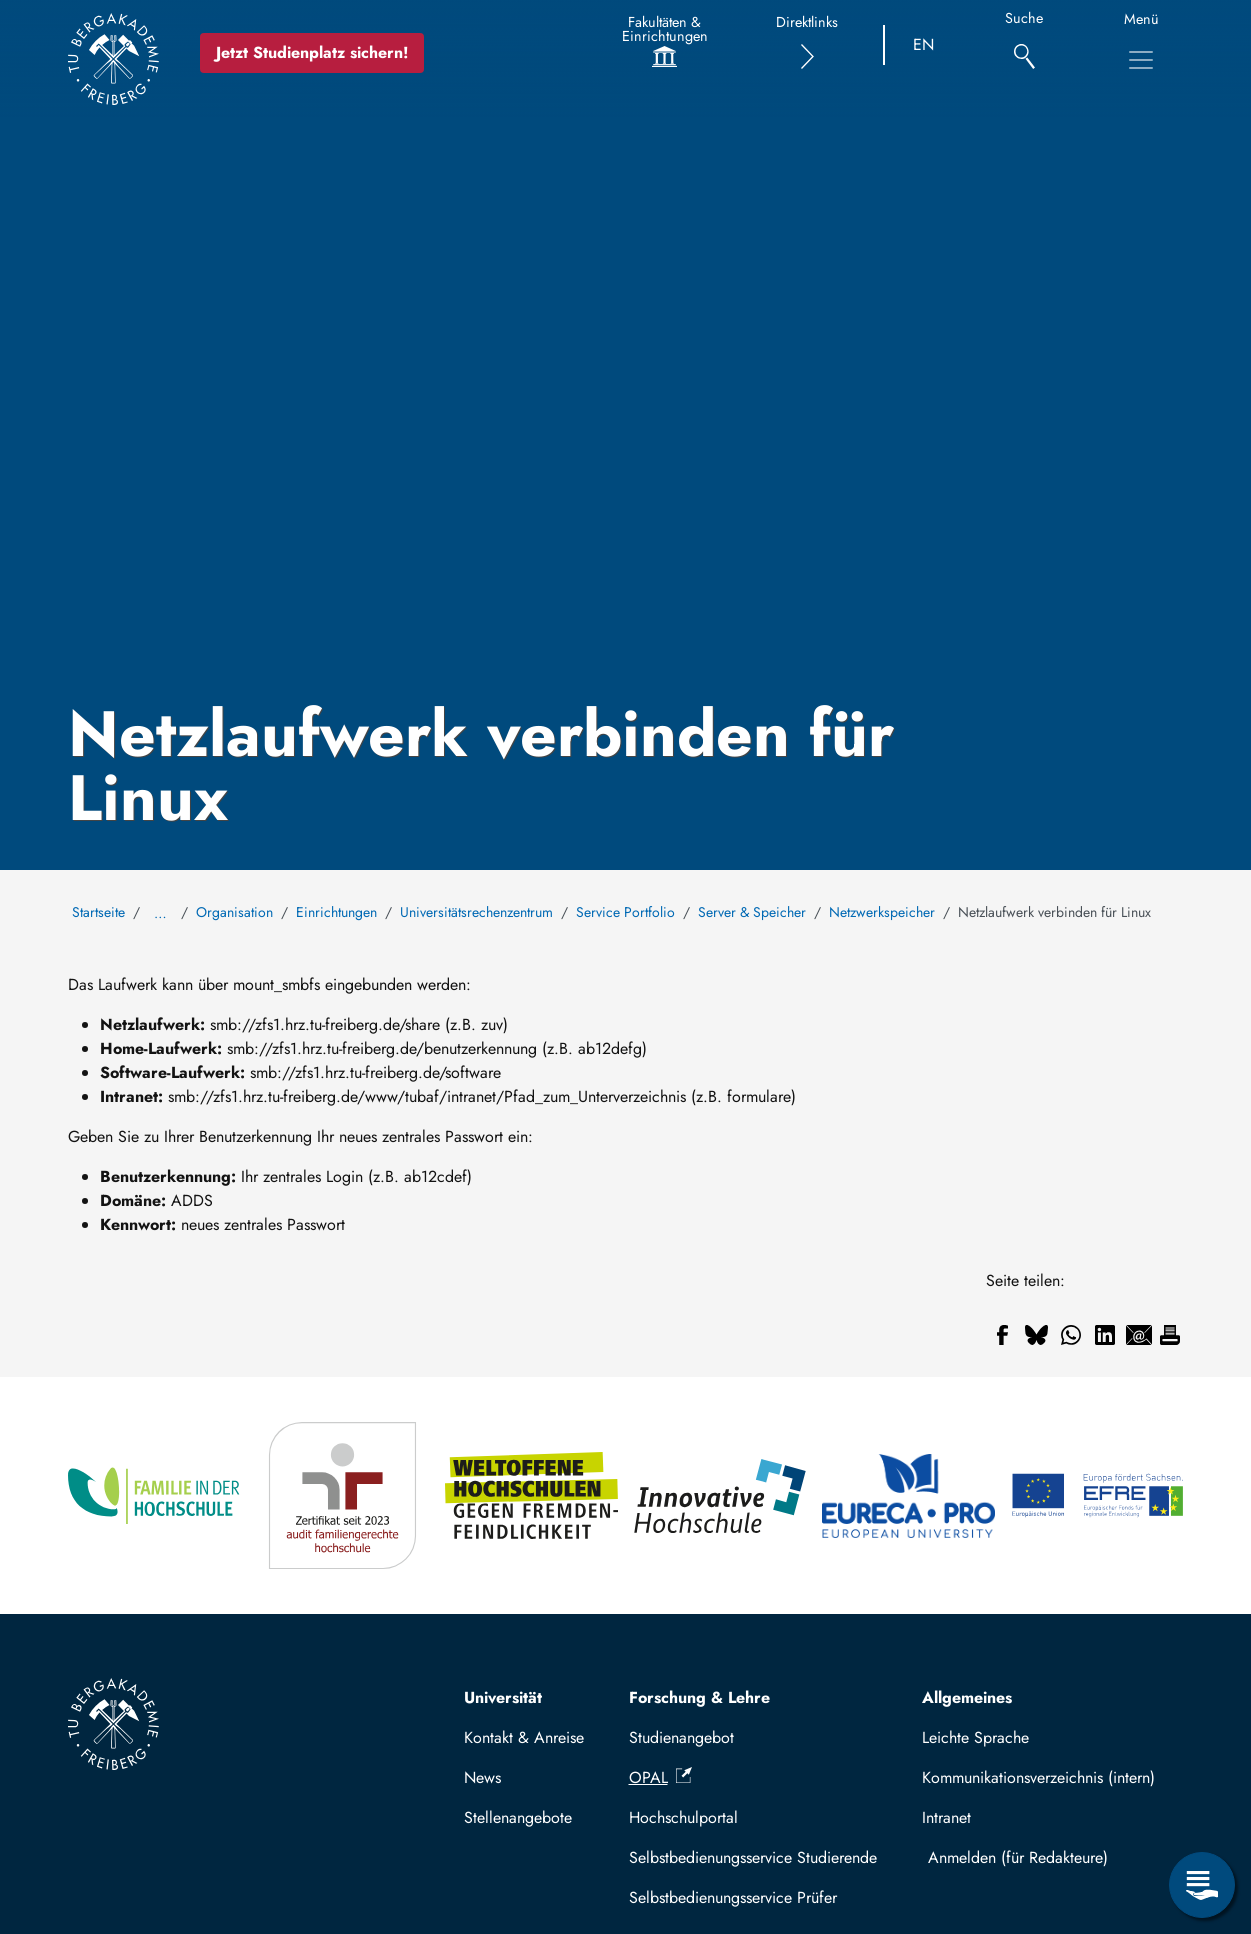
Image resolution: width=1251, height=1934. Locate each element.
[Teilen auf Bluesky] (1037, 1335)
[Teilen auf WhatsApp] (1071, 1335)
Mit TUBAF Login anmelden (1047, 1857)
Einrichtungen (336, 912)
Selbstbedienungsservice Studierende (753, 1857)
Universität (503, 1697)
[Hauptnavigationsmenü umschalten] (1141, 60)
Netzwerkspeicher (882, 912)
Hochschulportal (683, 1817)
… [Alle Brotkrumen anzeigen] (160, 913)
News (482, 1777)
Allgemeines (967, 1697)
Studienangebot (681, 1737)
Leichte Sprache (975, 1737)
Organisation (234, 912)
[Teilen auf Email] (1139, 1335)
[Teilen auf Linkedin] (1105, 1335)
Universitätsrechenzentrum (476, 912)
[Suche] (1024, 45)
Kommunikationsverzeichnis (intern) (1038, 1777)
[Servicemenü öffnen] (1202, 1885)
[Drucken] (1170, 1335)
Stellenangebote (518, 1817)
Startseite (98, 912)
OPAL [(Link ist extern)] (660, 1777)
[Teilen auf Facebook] (1003, 1335)
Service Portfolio (625, 912)
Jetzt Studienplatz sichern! (312, 52)
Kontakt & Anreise (524, 1737)
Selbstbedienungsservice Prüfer (733, 1897)
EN (923, 44)
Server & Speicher (752, 912)
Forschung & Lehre (699, 1697)
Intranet (946, 1817)
